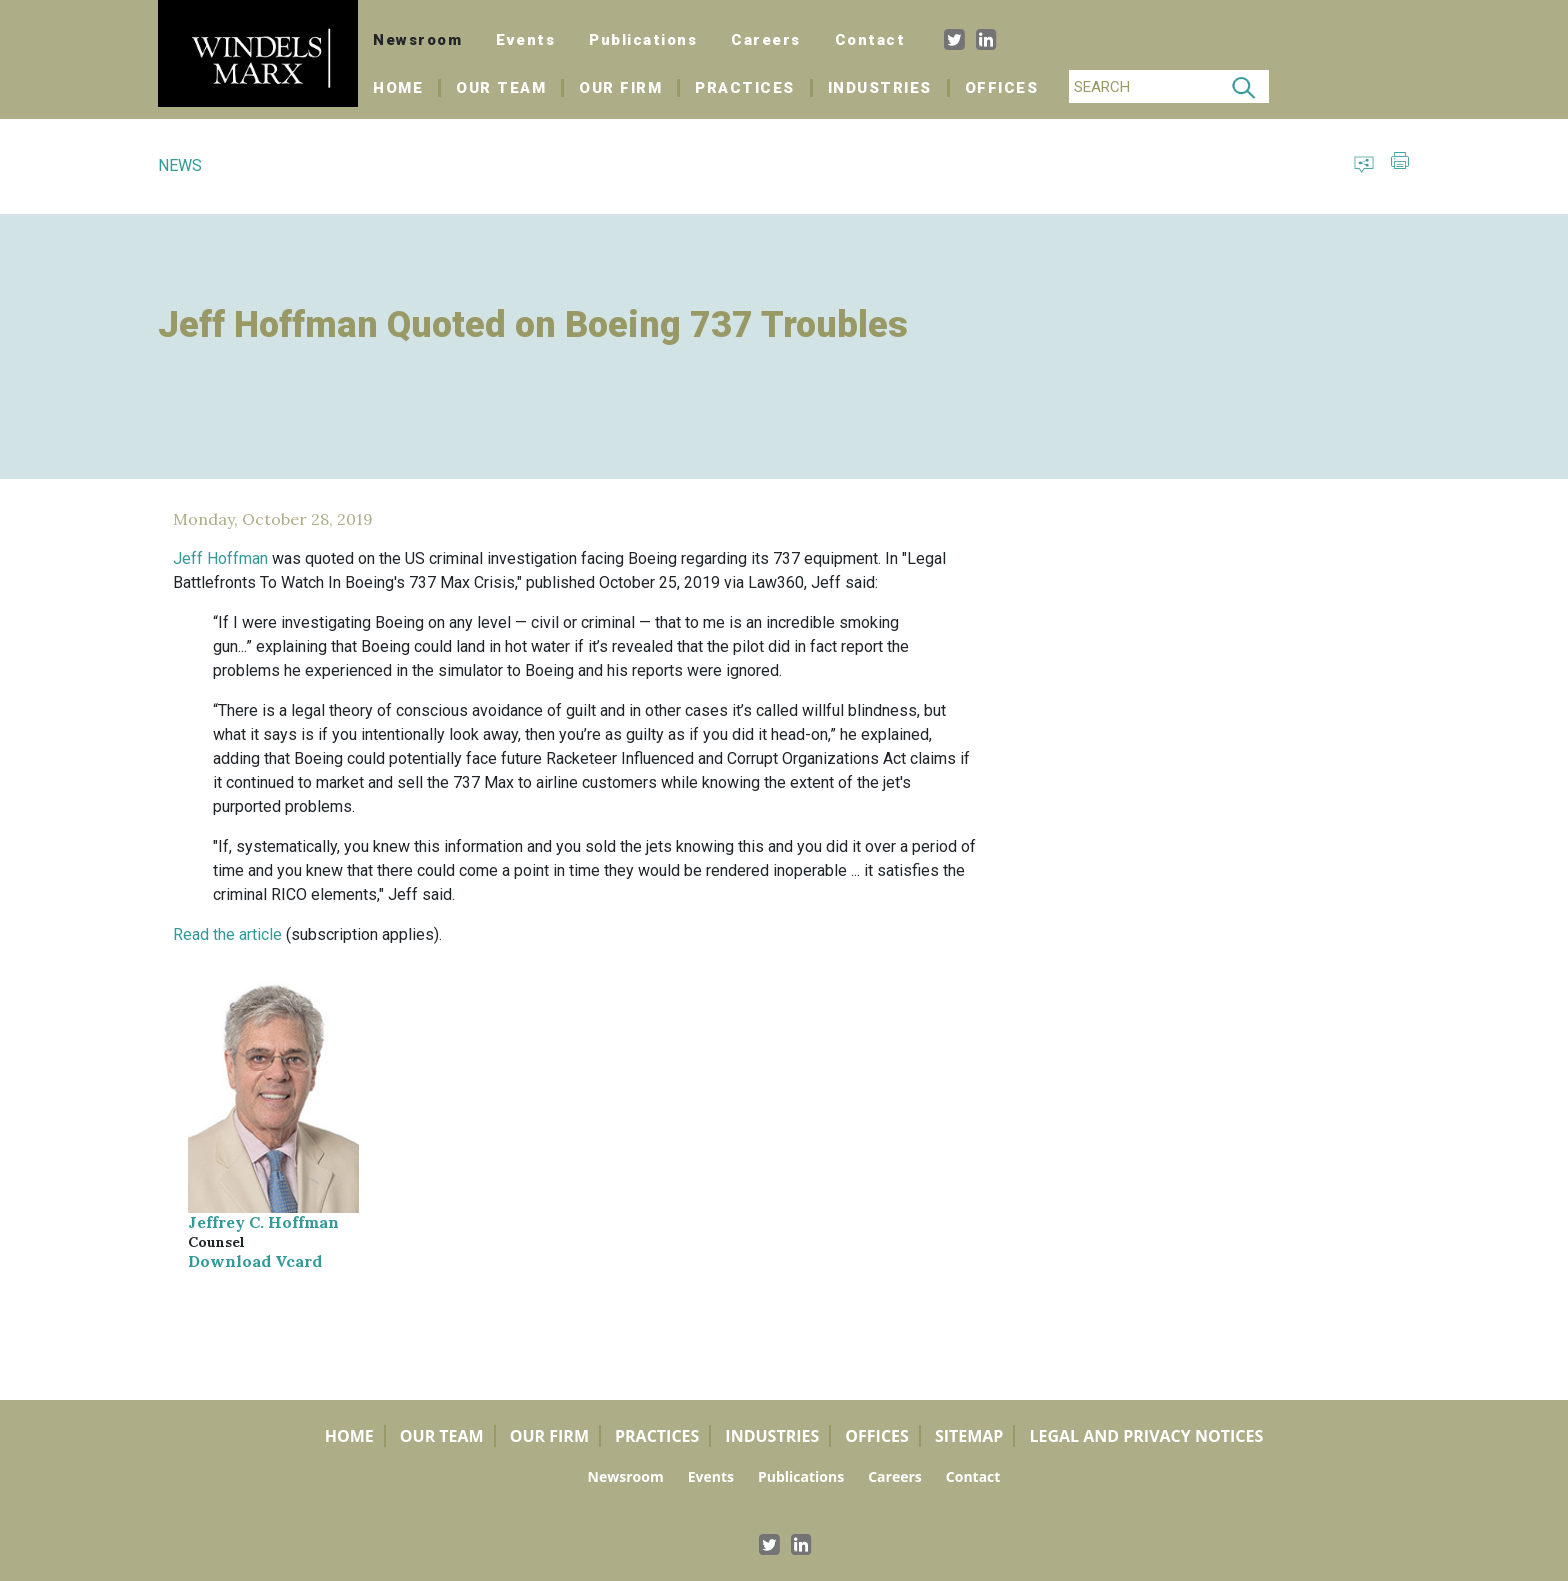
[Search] (1144, 86)
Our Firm (620, 88)
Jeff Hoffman (220, 558)
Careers (766, 40)
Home (407, 88)
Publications (643, 40)
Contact (870, 40)
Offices (1002, 88)
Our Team (501, 88)
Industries (880, 88)
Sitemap (969, 1436)
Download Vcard (255, 1261)
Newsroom (417, 40)
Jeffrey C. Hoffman (263, 1222)
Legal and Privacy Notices (1146, 1436)
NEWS (180, 165)
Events (525, 40)
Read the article (227, 934)
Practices (745, 88)
